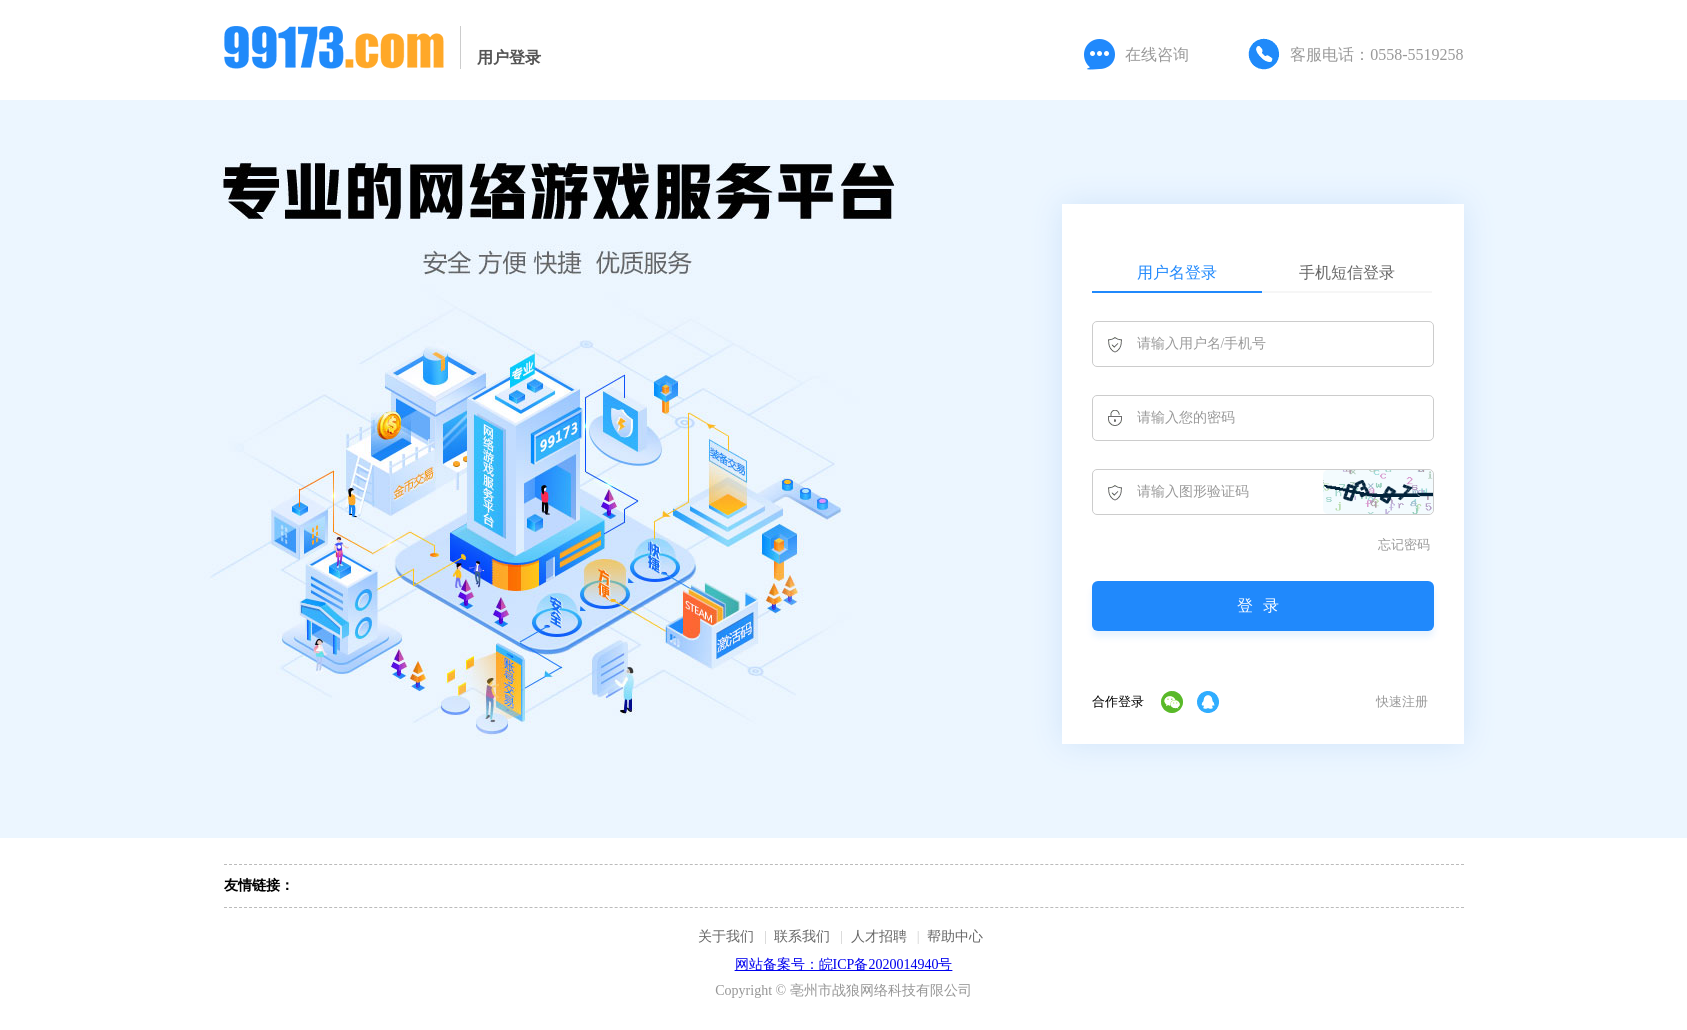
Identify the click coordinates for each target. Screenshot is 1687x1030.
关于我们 (726, 936)
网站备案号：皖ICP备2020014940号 (844, 964)
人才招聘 (879, 936)
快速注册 (1402, 701)
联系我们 (802, 936)
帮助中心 (955, 936)
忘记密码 (1404, 544)
